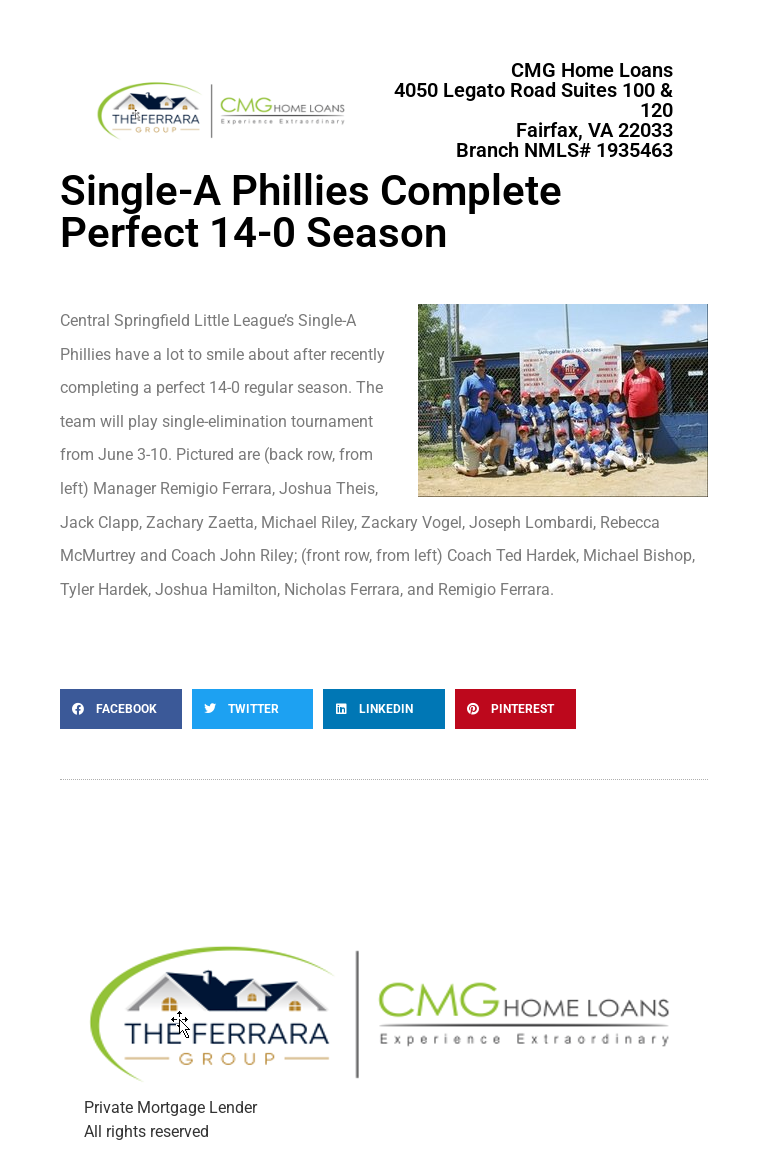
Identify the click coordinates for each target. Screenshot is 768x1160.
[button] (121, 709)
